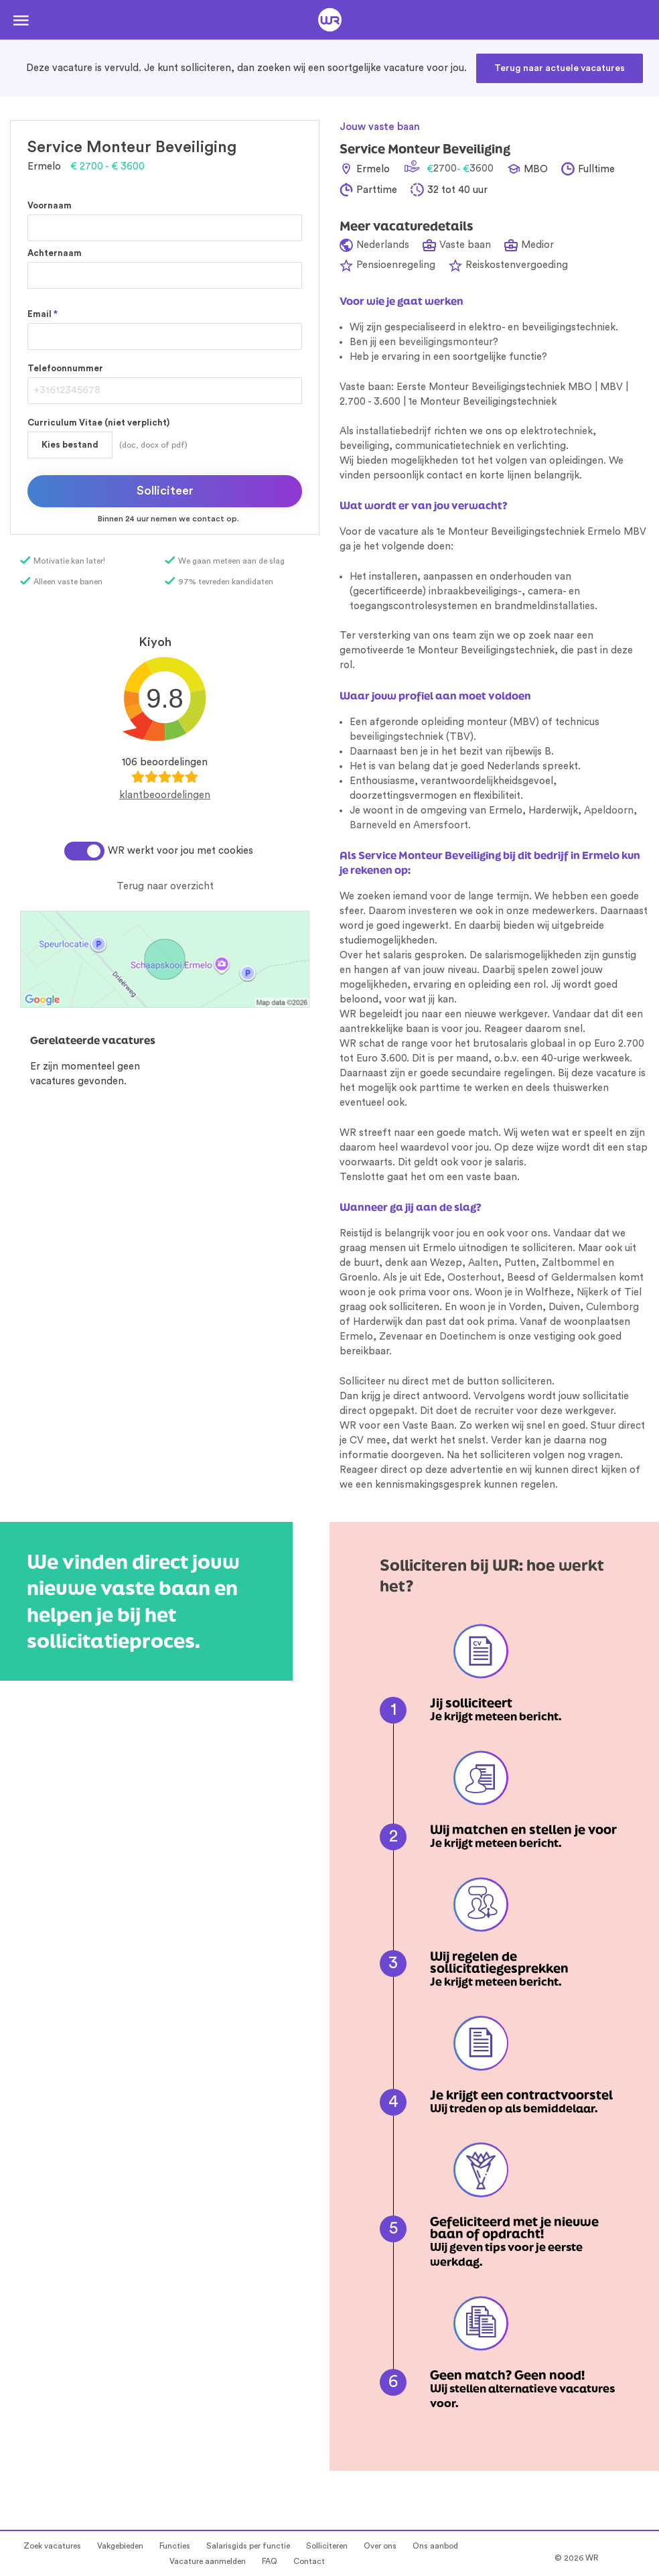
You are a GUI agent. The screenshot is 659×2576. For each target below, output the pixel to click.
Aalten (483, 1263)
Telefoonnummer (65, 368)
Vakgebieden (120, 2546)
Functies (174, 2546)
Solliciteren (327, 2546)
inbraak (446, 591)
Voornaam (49, 205)
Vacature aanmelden (207, 2561)
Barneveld (373, 825)
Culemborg (612, 1307)
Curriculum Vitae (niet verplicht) (98, 422)
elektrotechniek (556, 431)
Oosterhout (474, 1278)
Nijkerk (592, 1292)
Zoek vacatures (52, 2546)
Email (42, 314)
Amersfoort (440, 825)
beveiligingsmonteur (445, 342)
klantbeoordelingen (164, 795)
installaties (570, 606)
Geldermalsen (583, 1278)
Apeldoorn (609, 811)
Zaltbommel (571, 1263)
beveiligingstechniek (396, 737)
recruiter (494, 1411)
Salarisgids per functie (248, 2546)
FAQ (269, 2561)
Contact (309, 2561)
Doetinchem (467, 1337)
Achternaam (54, 253)
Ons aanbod (435, 2546)
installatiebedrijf (393, 431)
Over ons (380, 2546)
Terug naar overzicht (165, 886)
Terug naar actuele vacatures (559, 68)
